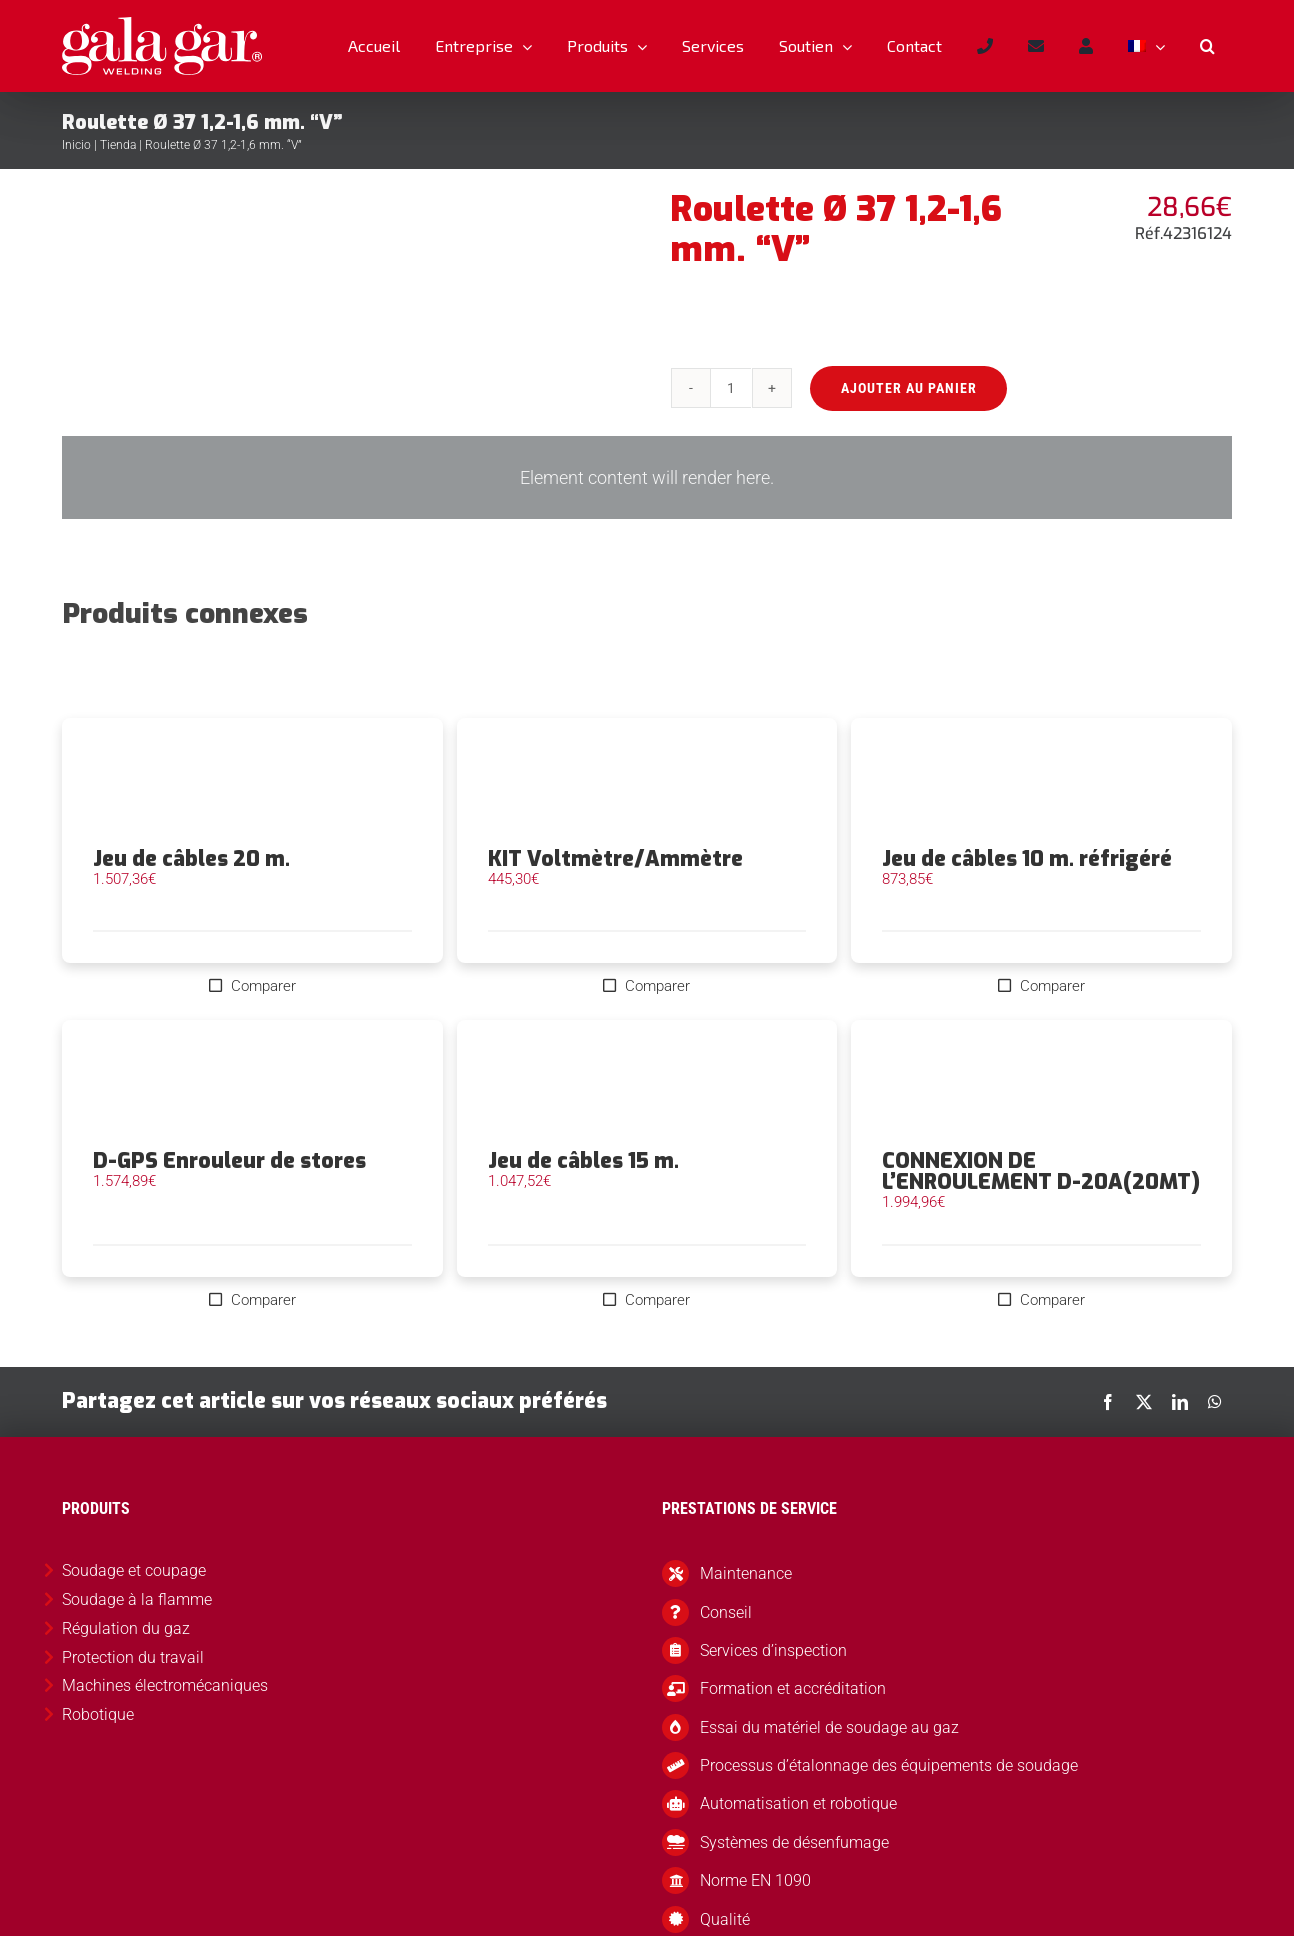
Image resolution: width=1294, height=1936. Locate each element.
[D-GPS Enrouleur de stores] (252, 1085)
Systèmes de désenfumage (794, 1842)
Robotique (98, 1714)
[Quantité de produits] (730, 388)
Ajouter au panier (907, 388)
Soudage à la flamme (137, 1599)
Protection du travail (133, 1657)
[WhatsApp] (1215, 1402)
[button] (1207, 46)
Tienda (118, 145)
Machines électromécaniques (165, 1685)
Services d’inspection (773, 1650)
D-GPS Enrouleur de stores (229, 1161)
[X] (1144, 1402)
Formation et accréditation (793, 1688)
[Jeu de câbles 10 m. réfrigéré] (1041, 783)
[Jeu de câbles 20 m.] (252, 783)
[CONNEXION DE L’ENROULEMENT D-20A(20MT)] (1041, 1085)
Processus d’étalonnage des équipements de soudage (889, 1765)
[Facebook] (1108, 1402)
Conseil (726, 1612)
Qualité (725, 1919)
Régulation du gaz (126, 1628)
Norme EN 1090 (755, 1880)
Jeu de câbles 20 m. (191, 859)
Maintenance (746, 1573)
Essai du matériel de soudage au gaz (829, 1727)
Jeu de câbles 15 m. (583, 1161)
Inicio (76, 145)
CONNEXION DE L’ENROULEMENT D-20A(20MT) (1041, 1171)
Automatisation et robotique (798, 1803)
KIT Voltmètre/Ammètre (615, 859)
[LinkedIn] (1180, 1402)
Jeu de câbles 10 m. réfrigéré (1027, 859)
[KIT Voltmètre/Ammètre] (647, 783)
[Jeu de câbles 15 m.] (647, 1085)
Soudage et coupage (134, 1570)
